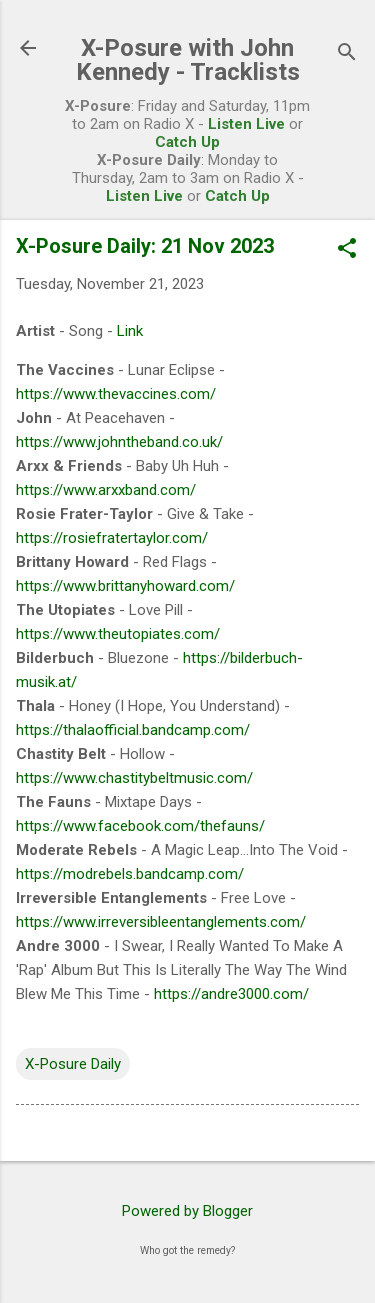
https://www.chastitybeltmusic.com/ (134, 778)
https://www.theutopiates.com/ (118, 634)
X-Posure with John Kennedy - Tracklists (188, 60)
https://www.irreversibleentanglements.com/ (161, 922)
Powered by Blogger (187, 1211)
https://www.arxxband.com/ (106, 490)
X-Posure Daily (73, 1064)
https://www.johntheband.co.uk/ (119, 442)
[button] (347, 250)
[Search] (347, 54)
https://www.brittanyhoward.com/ (125, 586)
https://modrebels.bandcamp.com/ (130, 874)
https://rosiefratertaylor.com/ (112, 538)
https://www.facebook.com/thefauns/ (140, 826)
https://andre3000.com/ (231, 994)
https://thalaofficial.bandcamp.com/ (133, 730)
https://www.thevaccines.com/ (116, 394)
